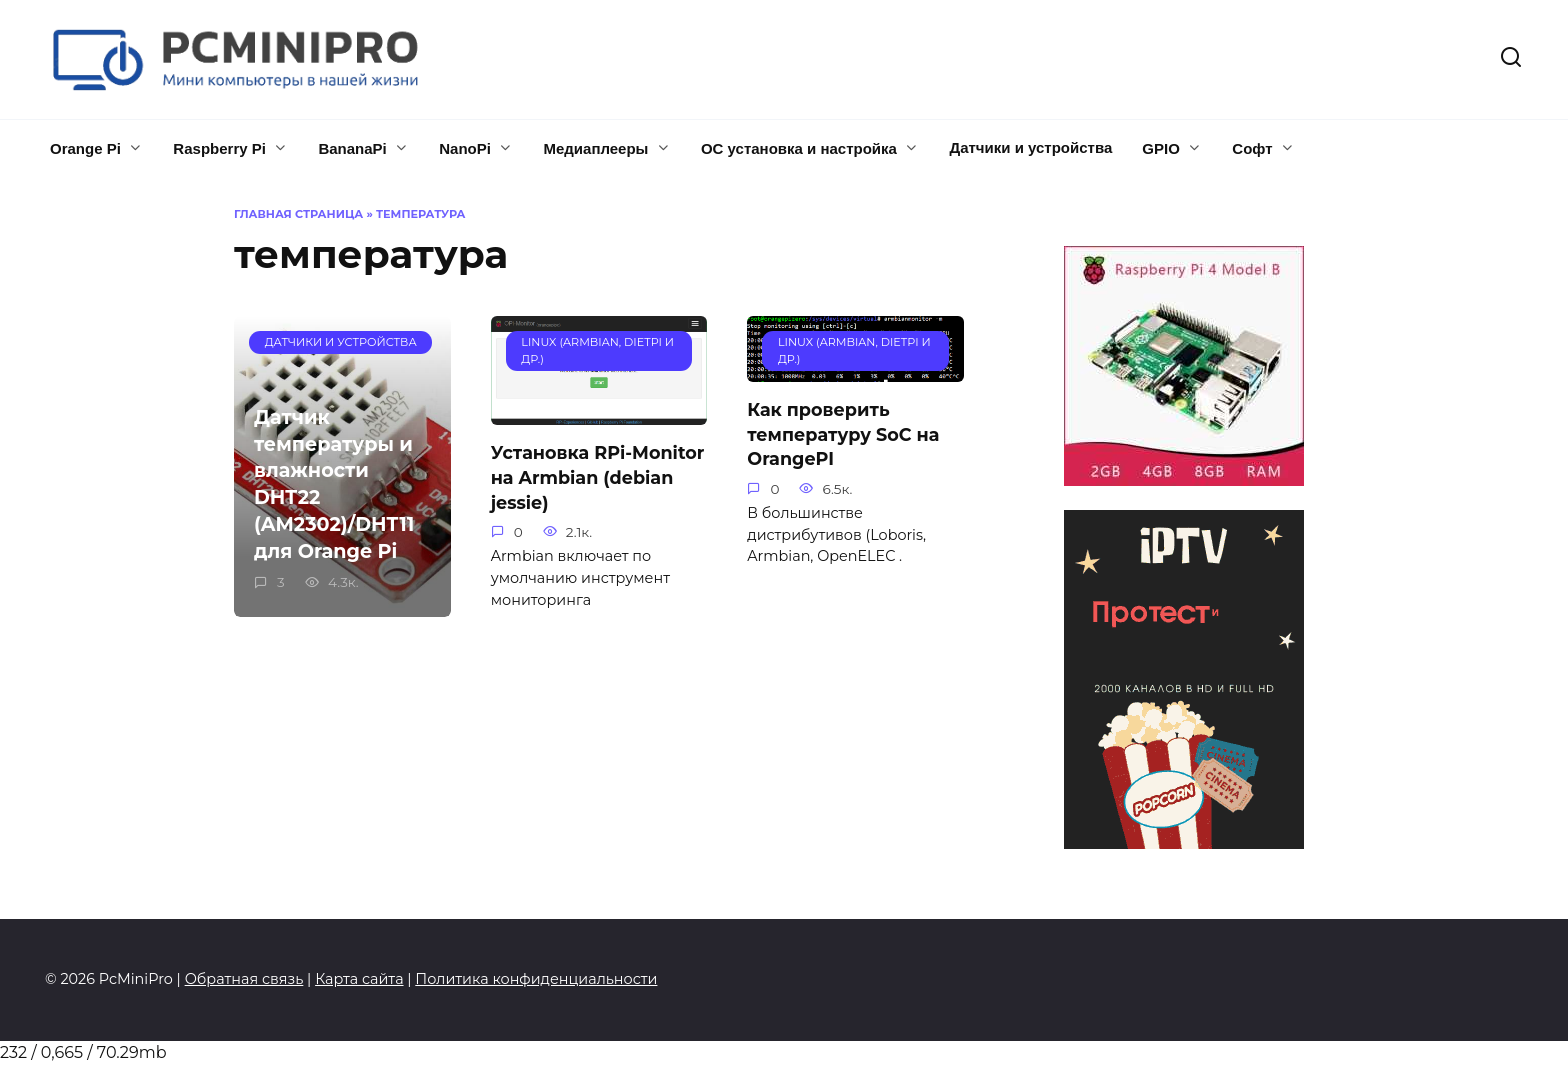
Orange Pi (85, 148)
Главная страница (298, 214)
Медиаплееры (595, 148)
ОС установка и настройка (799, 148)
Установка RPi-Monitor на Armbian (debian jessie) (598, 477)
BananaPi (352, 148)
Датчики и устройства (1030, 147)
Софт (1252, 148)
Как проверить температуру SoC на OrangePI (843, 434)
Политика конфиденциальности (536, 979)
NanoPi (465, 148)
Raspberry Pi (219, 148)
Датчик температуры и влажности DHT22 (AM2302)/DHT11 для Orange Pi (334, 484)
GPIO (1161, 148)
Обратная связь (244, 979)
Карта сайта (359, 979)
